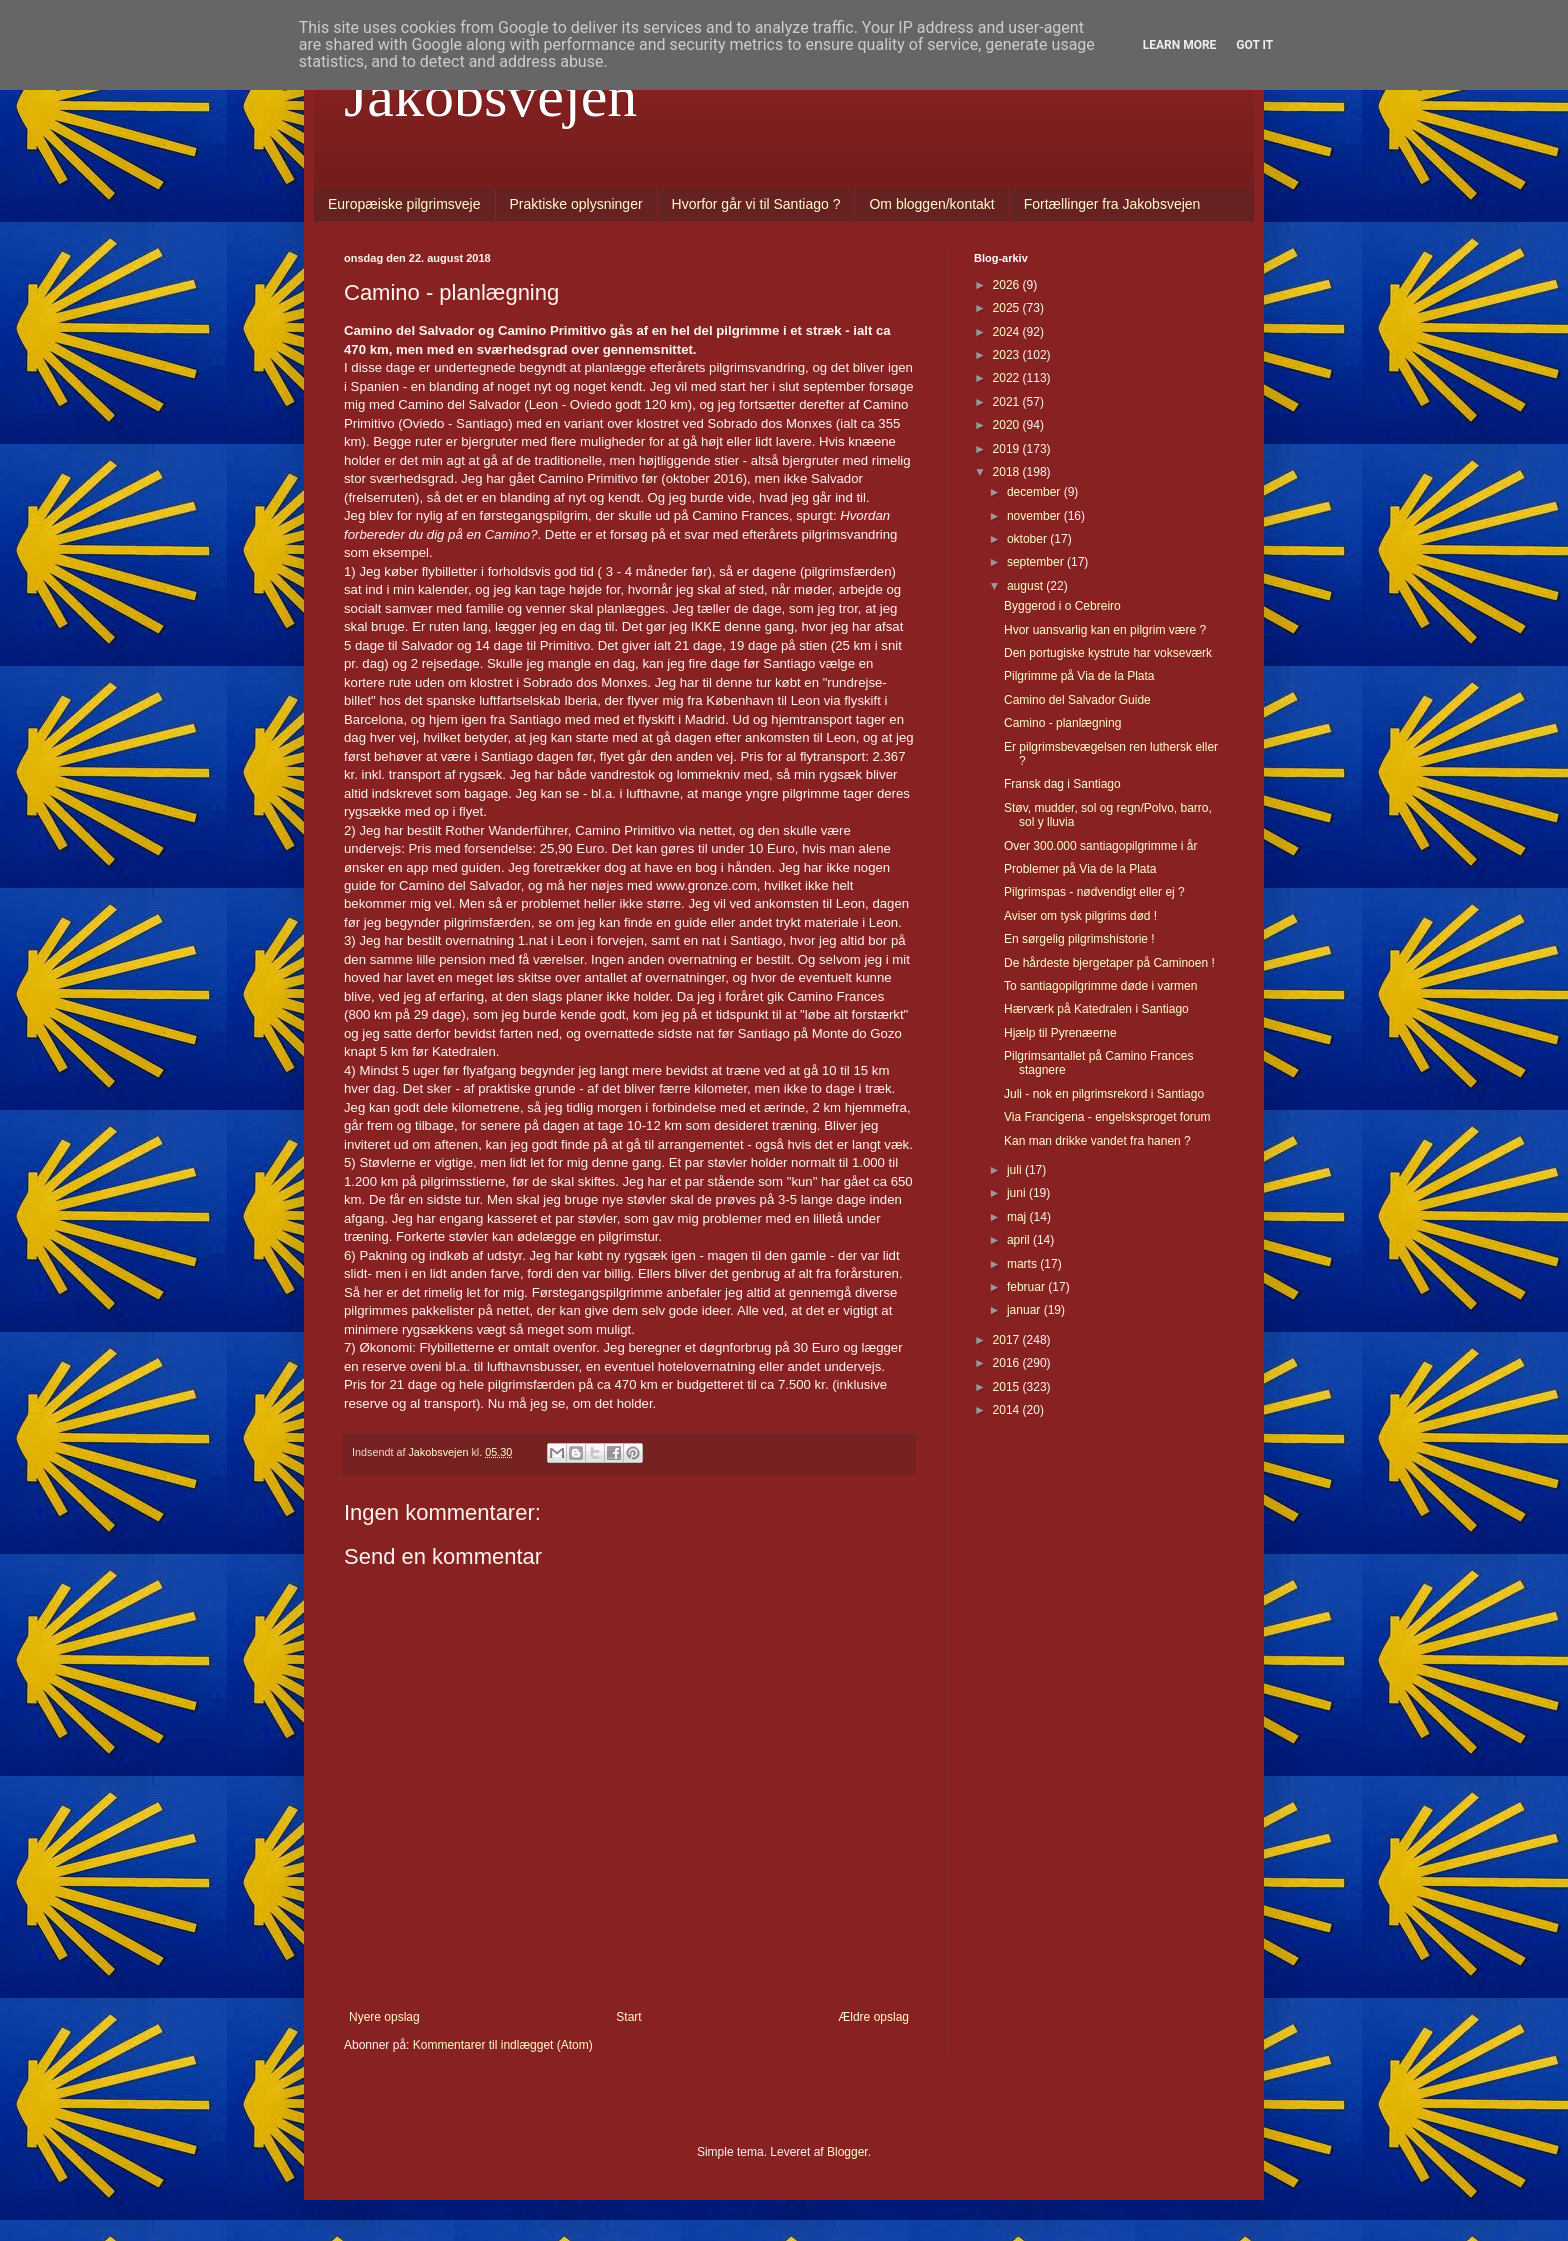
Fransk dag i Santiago (1062, 784)
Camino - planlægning (1062, 723)
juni (1018, 1193)
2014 (1008, 1410)
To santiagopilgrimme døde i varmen (1100, 986)
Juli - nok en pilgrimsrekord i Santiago (1104, 1094)
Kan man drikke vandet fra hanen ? (1097, 1141)
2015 (1008, 1387)
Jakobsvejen (490, 96)
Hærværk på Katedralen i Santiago (1096, 1009)
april (1020, 1240)
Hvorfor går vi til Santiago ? (756, 204)
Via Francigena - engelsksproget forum (1107, 1117)
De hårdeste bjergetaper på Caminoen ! (1109, 963)
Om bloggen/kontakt (931, 204)
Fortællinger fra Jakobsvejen (1112, 204)
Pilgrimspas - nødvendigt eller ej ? (1094, 892)
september (1037, 562)
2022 (1008, 378)
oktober (1028, 539)
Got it (1254, 45)
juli (1016, 1170)
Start (628, 2017)
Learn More (1180, 45)
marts (1023, 1264)
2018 (1008, 472)
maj (1018, 1217)
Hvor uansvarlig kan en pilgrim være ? (1105, 630)
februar (1027, 1287)
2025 (1008, 308)
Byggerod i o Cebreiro (1062, 606)
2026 (1008, 285)
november (1035, 516)
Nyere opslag (384, 2017)
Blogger (847, 2152)
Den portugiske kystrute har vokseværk (1108, 653)
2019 (1008, 449)
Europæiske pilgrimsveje (404, 204)
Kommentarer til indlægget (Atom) (503, 2045)
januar (1025, 1310)
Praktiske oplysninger (576, 204)
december (1035, 492)
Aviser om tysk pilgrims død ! (1080, 916)
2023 (1008, 355)
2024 (1008, 332)
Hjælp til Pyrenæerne (1060, 1033)
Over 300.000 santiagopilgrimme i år (1100, 846)
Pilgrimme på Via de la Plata (1079, 676)
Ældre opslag (873, 2017)
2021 (1008, 402)
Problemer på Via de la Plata (1080, 869)
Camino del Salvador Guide (1077, 700)
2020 (1008, 425)
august (1026, 586)
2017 (1008, 1340)
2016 (1008, 1363)
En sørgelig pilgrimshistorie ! (1079, 939)
